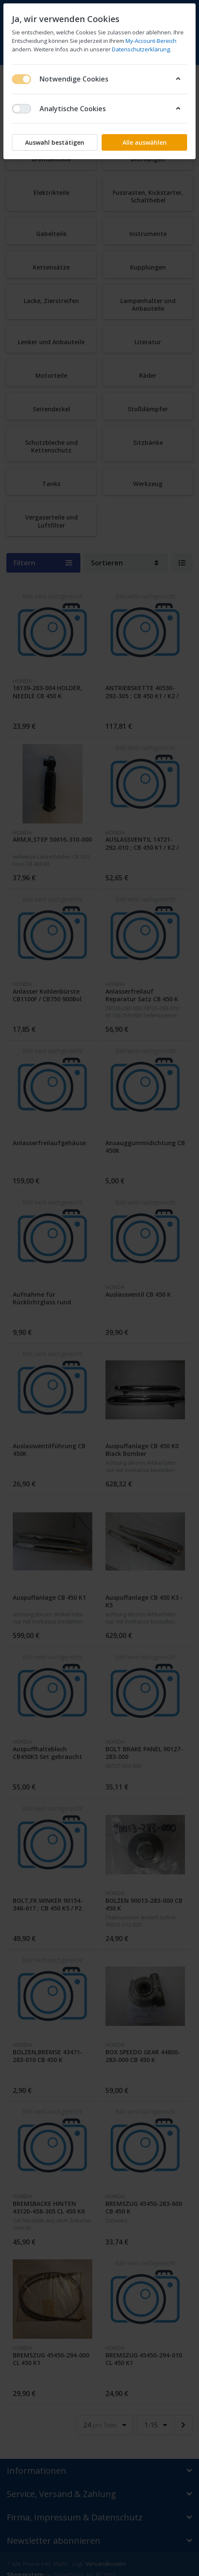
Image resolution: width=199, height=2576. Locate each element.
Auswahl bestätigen (54, 142)
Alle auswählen (144, 142)
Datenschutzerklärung (141, 49)
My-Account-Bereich (150, 41)
